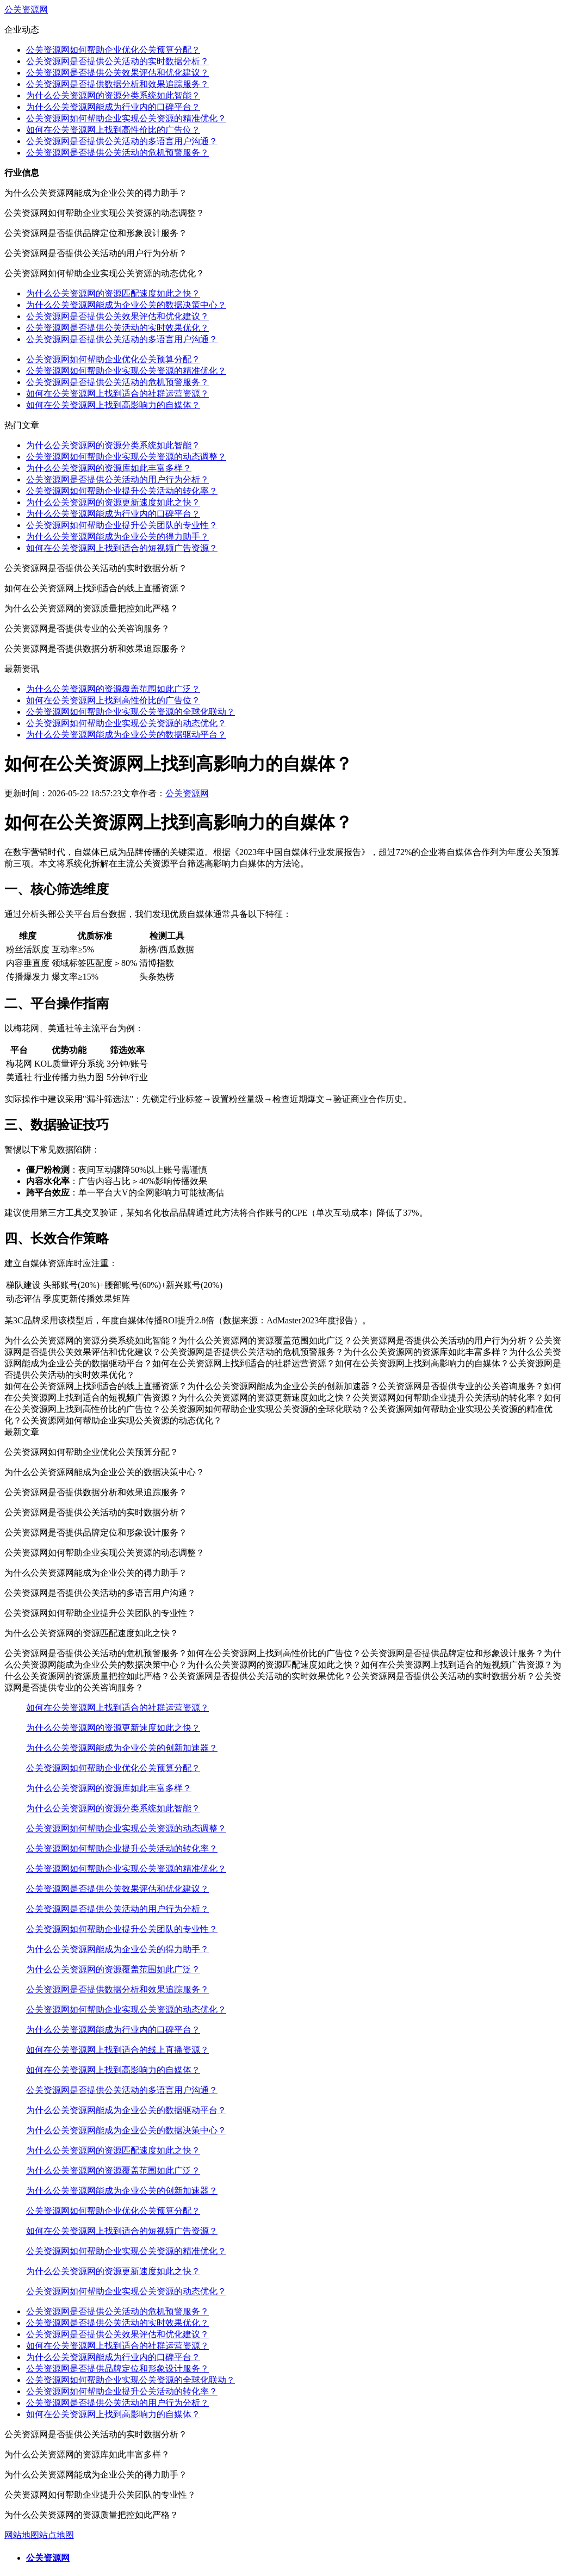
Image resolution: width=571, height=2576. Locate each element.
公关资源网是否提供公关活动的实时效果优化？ (117, 327)
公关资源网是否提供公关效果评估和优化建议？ (117, 72)
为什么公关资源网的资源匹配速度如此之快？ (113, 293)
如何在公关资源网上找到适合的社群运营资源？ (117, 393)
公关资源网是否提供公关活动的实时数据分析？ (117, 61)
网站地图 (21, 2535)
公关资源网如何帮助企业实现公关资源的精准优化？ (126, 118)
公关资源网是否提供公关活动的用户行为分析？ (117, 479)
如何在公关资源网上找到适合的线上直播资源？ (117, 2049)
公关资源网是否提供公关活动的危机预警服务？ (117, 152)
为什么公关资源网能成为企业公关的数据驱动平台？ (126, 734)
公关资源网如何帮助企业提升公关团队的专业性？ (122, 525)
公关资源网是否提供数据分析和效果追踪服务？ (117, 84)
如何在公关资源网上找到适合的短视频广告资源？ (122, 548)
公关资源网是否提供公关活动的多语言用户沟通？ (122, 141)
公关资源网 (26, 9)
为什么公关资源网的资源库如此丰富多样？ (108, 468)
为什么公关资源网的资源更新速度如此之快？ (113, 502)
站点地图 (56, 2535)
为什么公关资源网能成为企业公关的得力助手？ (117, 536)
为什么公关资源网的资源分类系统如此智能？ (113, 95)
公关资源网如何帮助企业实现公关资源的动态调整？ (126, 456)
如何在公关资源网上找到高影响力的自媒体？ (113, 405)
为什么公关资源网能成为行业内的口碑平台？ (113, 107)
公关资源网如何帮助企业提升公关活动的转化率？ (122, 491)
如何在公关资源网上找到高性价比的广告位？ (113, 129)
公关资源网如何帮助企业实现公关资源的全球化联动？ (130, 711)
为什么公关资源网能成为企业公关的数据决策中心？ (126, 304)
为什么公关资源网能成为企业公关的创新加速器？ (122, 1748)
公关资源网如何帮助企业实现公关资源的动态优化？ (126, 723)
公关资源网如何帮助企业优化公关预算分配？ (113, 49)
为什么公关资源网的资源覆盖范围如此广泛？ (113, 688)
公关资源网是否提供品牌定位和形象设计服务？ (117, 2368)
